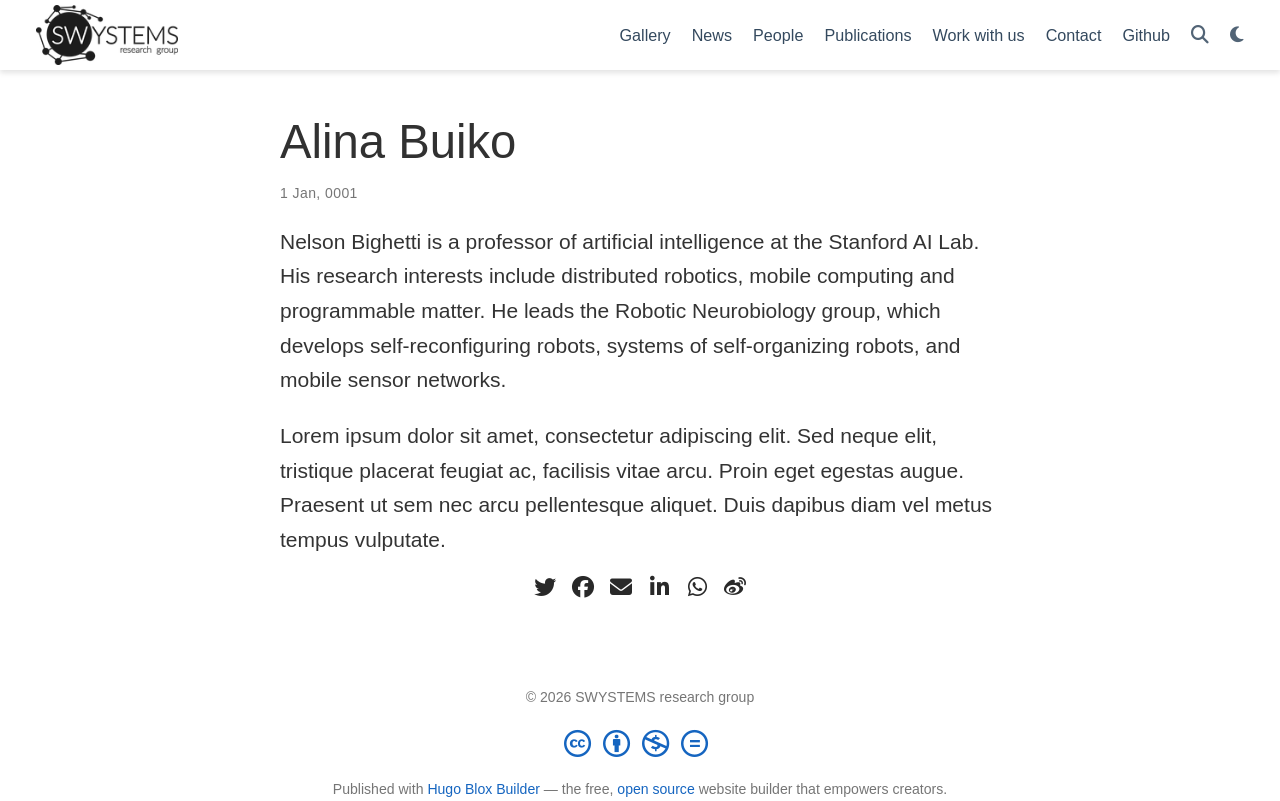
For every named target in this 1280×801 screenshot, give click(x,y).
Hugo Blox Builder (483, 789)
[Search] (1200, 35)
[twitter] (545, 587)
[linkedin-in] (659, 587)
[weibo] (735, 587)
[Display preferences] (1237, 35)
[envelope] (621, 587)
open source (655, 789)
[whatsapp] (697, 587)
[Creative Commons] (640, 743)
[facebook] (583, 587)
